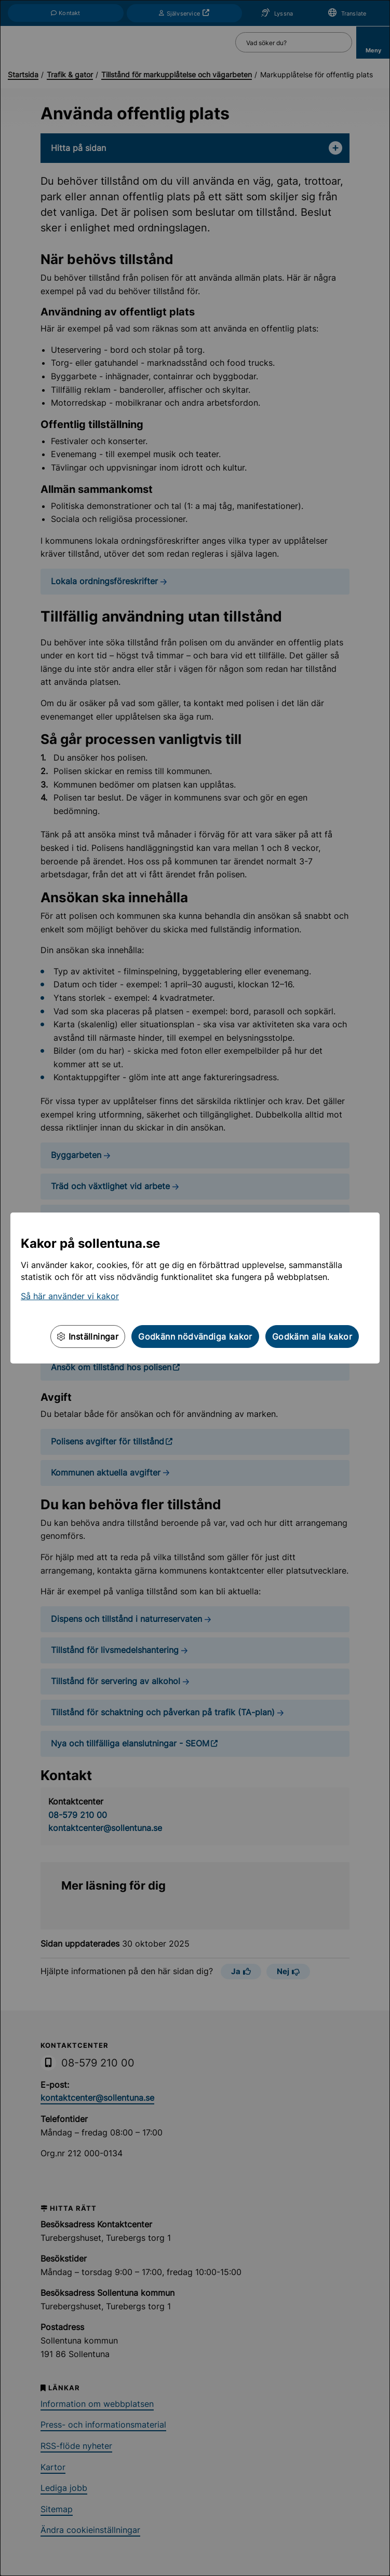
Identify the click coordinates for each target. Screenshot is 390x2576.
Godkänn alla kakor (312, 1336)
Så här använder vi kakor (70, 1296)
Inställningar (87, 1336)
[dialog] (195, 1288)
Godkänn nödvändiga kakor (195, 1336)
